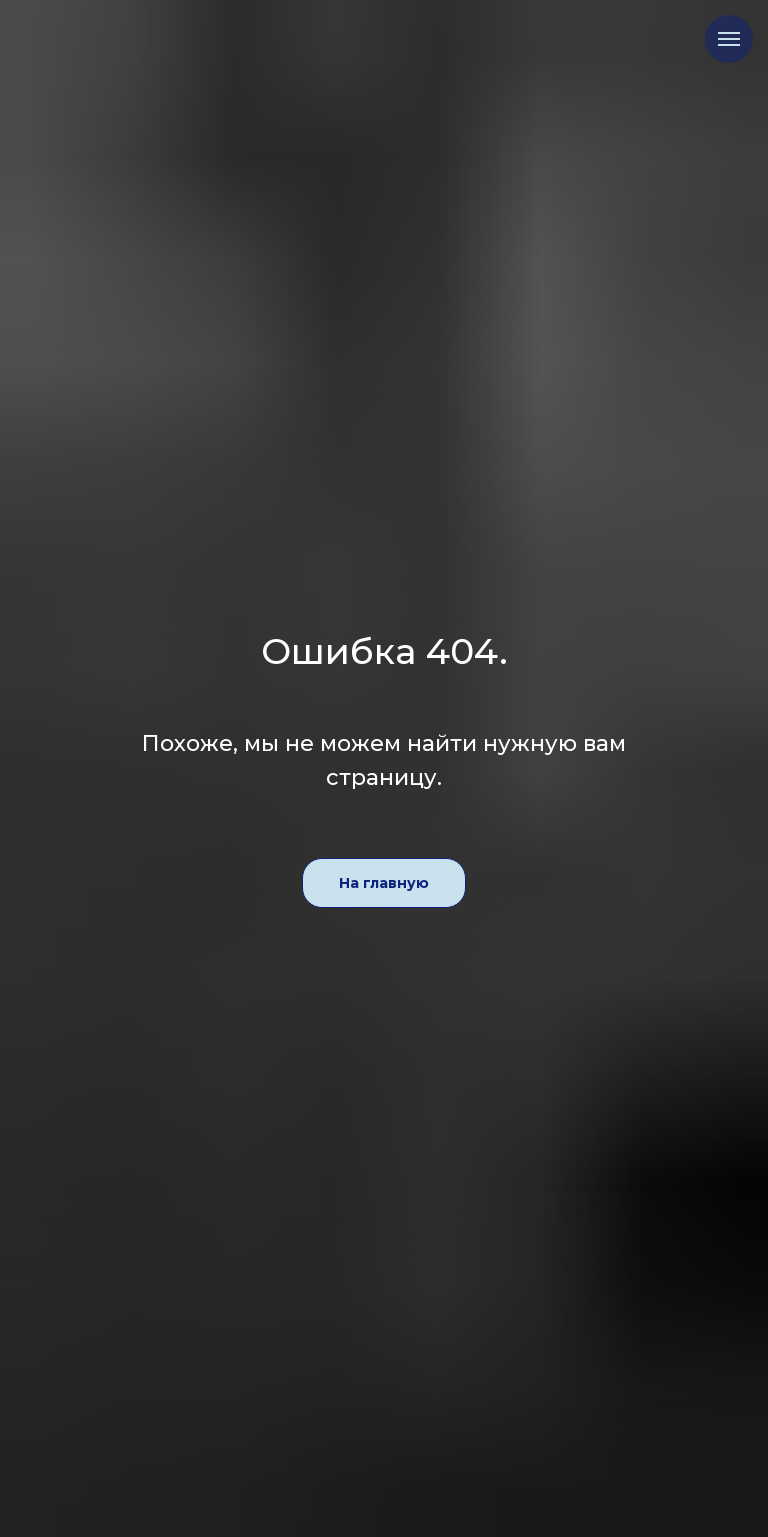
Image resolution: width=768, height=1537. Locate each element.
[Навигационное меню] (729, 39)
